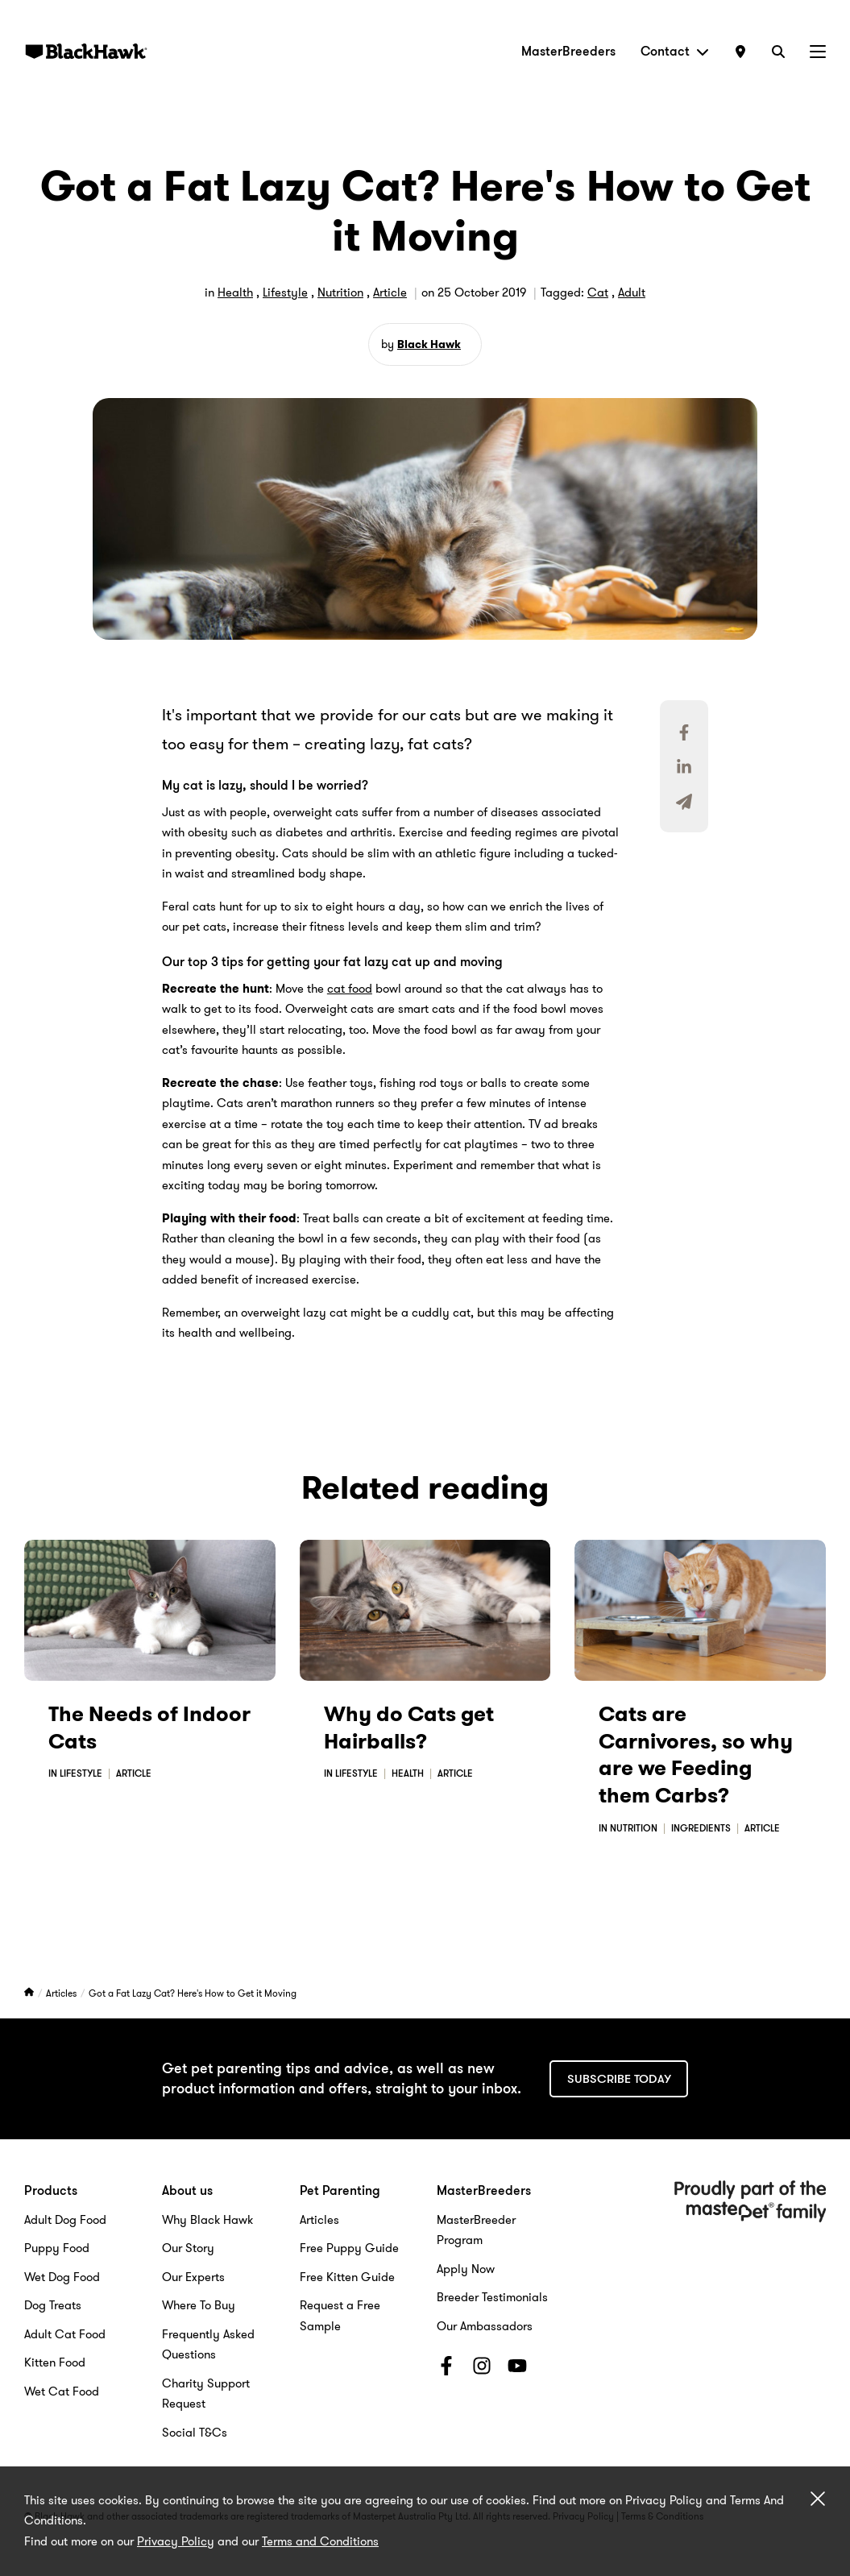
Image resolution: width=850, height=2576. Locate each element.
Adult (631, 292)
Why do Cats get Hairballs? (409, 1728)
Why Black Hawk (207, 2220)
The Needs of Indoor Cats (149, 1728)
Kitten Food (54, 2362)
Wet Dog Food (62, 2277)
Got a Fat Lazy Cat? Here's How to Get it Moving (192, 1993)
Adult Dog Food (65, 2220)
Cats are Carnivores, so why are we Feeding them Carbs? (696, 1755)
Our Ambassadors (485, 2326)
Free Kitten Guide (347, 2277)
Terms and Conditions (320, 2541)
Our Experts (193, 2277)
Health (235, 292)
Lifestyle (285, 292)
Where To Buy (198, 2305)
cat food (349, 989)
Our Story (188, 2248)
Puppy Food (56, 2248)
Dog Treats (52, 2305)
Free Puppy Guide (349, 2248)
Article (390, 292)
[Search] (778, 51)
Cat (597, 292)
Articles (62, 1993)
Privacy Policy (175, 2541)
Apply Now (466, 2269)
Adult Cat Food (65, 2334)
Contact (675, 51)
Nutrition (340, 292)
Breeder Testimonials (492, 2297)
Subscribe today (619, 2079)
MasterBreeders (568, 51)
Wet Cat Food (61, 2391)
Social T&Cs (194, 2432)
